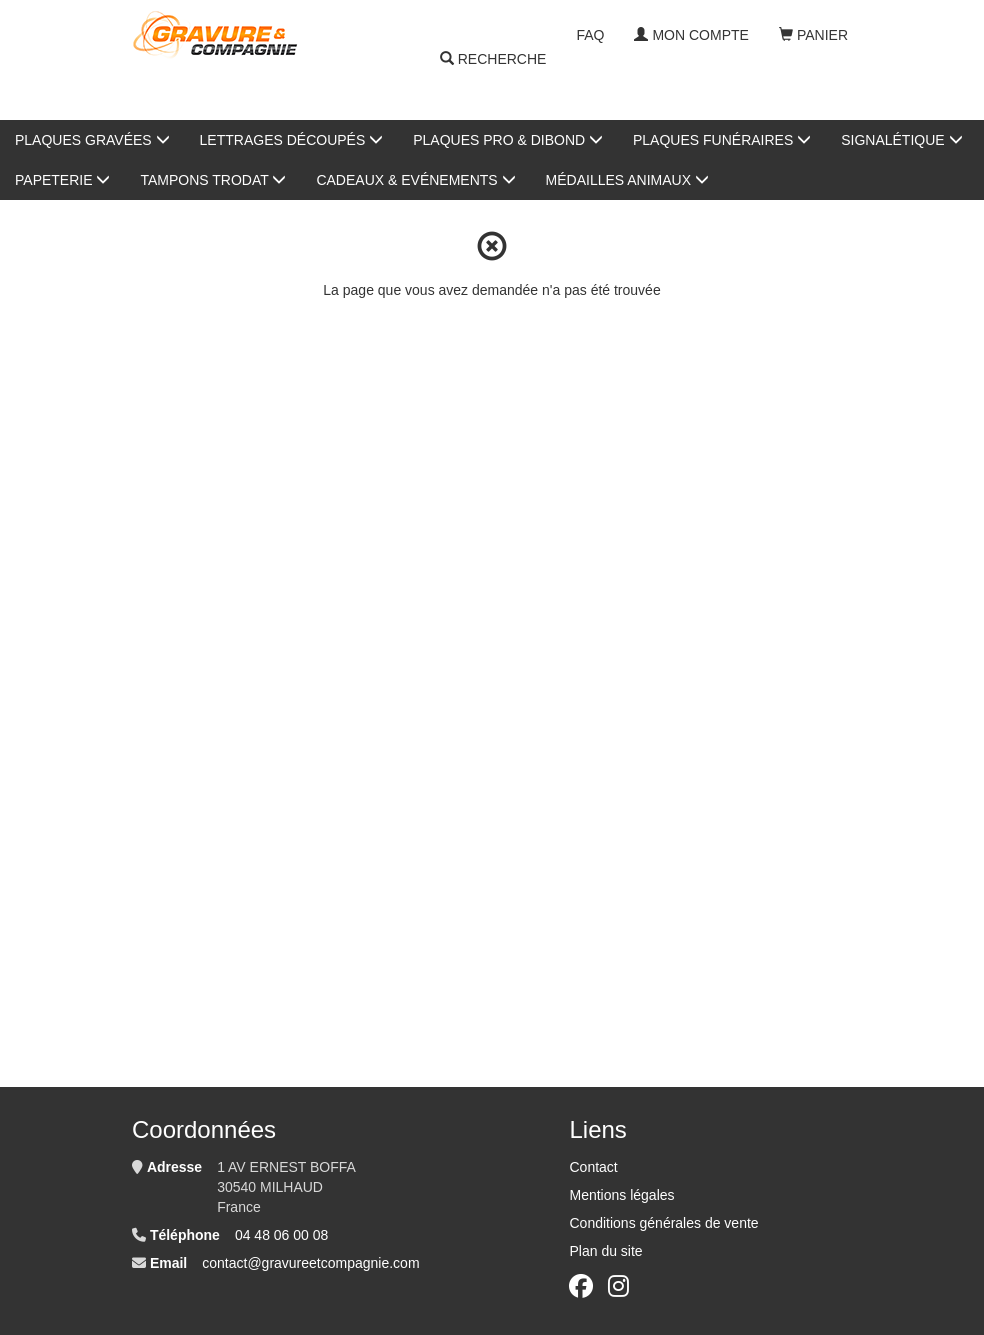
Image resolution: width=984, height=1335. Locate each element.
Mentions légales (621, 1195)
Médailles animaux (627, 180)
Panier (813, 35)
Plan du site (605, 1251)
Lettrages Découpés (292, 140)
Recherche (493, 60)
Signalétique (901, 140)
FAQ (590, 35)
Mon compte (691, 35)
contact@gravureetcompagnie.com (310, 1263)
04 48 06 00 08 (281, 1235)
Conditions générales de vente (663, 1223)
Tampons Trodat (213, 180)
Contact (593, 1167)
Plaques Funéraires (722, 140)
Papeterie (62, 180)
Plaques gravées (92, 140)
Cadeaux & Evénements (415, 180)
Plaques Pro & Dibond (508, 140)
